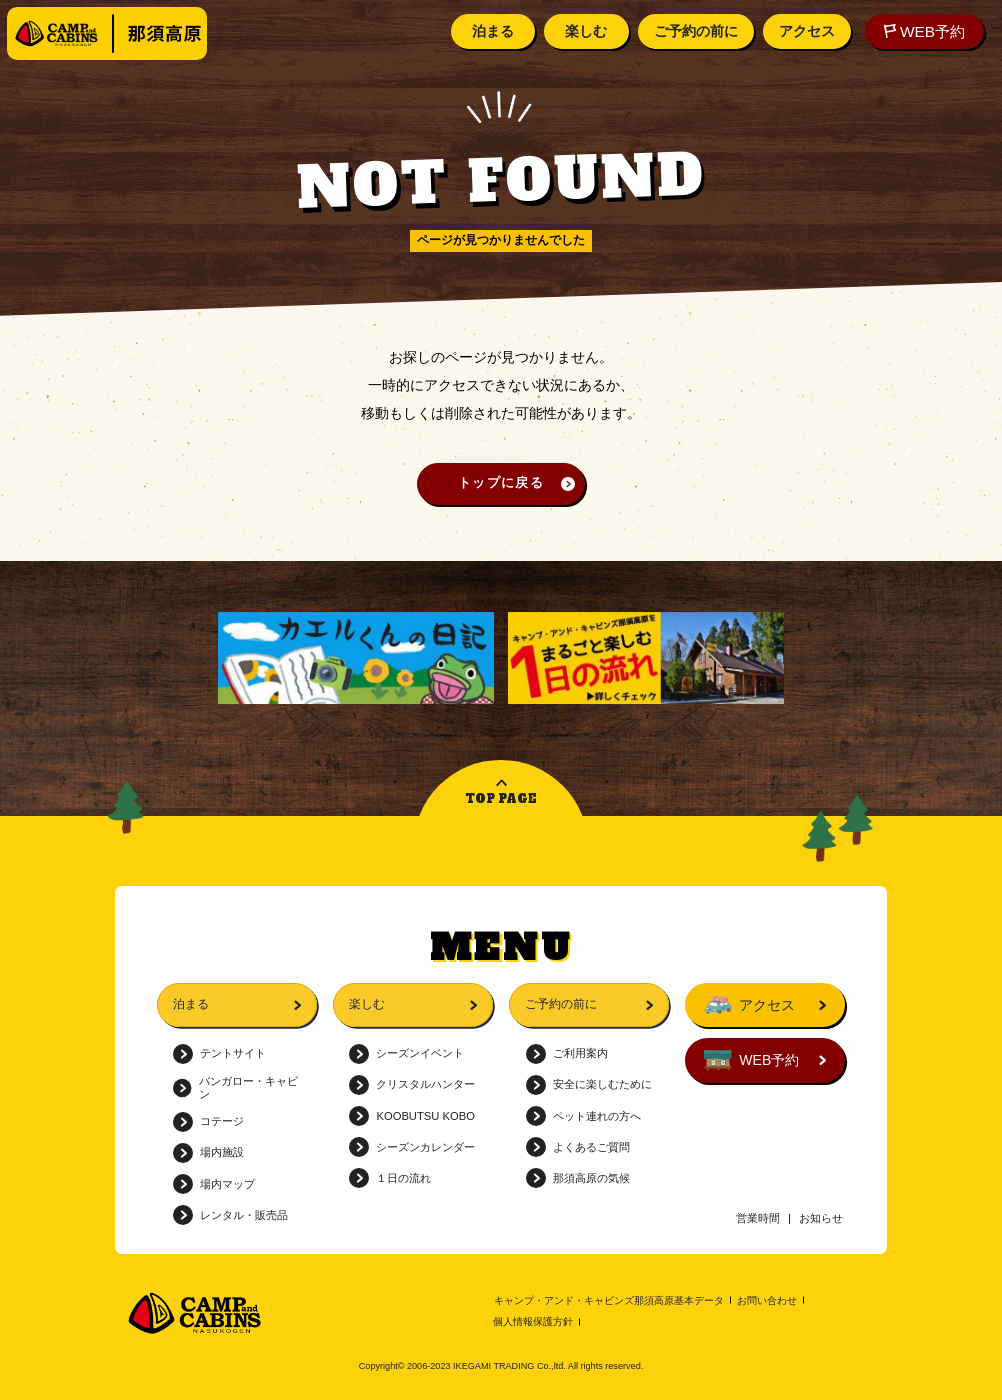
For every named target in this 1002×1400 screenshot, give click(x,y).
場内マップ (214, 1184)
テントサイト (219, 1054)
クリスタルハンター (412, 1085)
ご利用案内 (567, 1054)
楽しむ (583, 31)
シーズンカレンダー (412, 1147)
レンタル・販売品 (230, 1215)
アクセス (804, 31)
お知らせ (821, 1218)
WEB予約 (921, 31)
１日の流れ (390, 1178)
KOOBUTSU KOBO (412, 1116)
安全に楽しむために (589, 1085)
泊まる (490, 31)
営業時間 (758, 1218)
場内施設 (208, 1153)
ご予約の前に (693, 31)
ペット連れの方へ (583, 1116)
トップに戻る (501, 483)
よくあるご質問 (578, 1147)
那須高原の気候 (578, 1178)
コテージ (208, 1122)
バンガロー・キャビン (235, 1087)
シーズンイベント (406, 1054)
